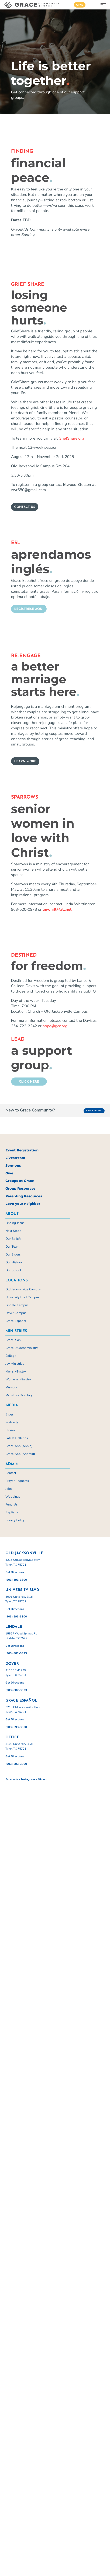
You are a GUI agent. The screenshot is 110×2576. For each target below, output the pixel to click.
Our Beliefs (13, 1242)
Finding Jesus (15, 1226)
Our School (13, 1274)
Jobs (8, 1492)
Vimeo (42, 1783)
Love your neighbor (22, 1208)
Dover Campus (15, 1317)
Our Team (12, 1250)
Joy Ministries (14, 1367)
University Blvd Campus (22, 1301)
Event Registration (22, 1154)
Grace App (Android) (20, 1457)
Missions (11, 1391)
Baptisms (12, 1516)
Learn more (25, 761)
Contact (10, 1477)
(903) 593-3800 (16, 1583)
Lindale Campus (17, 1309)
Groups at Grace (19, 1185)
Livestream (15, 1162)
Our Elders (13, 1258)
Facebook (11, 1783)
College (10, 1359)
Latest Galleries (16, 1442)
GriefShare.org (71, 438)
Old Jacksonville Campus (23, 1293)
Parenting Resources (23, 1200)
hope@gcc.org (55, 1026)
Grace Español (15, 1324)
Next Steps (13, 1234)
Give (79, 5)
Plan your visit (84, 1113)
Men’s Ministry (15, 1375)
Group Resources (20, 1192)
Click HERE (29, 1081)
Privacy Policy (15, 1524)
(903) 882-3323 (16, 1657)
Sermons (13, 1169)
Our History (13, 1266)
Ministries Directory (19, 1399)
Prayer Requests (17, 1484)
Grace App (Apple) (18, 1450)
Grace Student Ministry (21, 1352)
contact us (24, 507)
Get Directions (14, 1576)
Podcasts (11, 1426)
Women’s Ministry (18, 1383)
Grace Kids (13, 1344)
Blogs (9, 1418)
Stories (10, 1434)
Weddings (12, 1500)
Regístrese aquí (28, 609)
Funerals (11, 1508)
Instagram (28, 1783)
